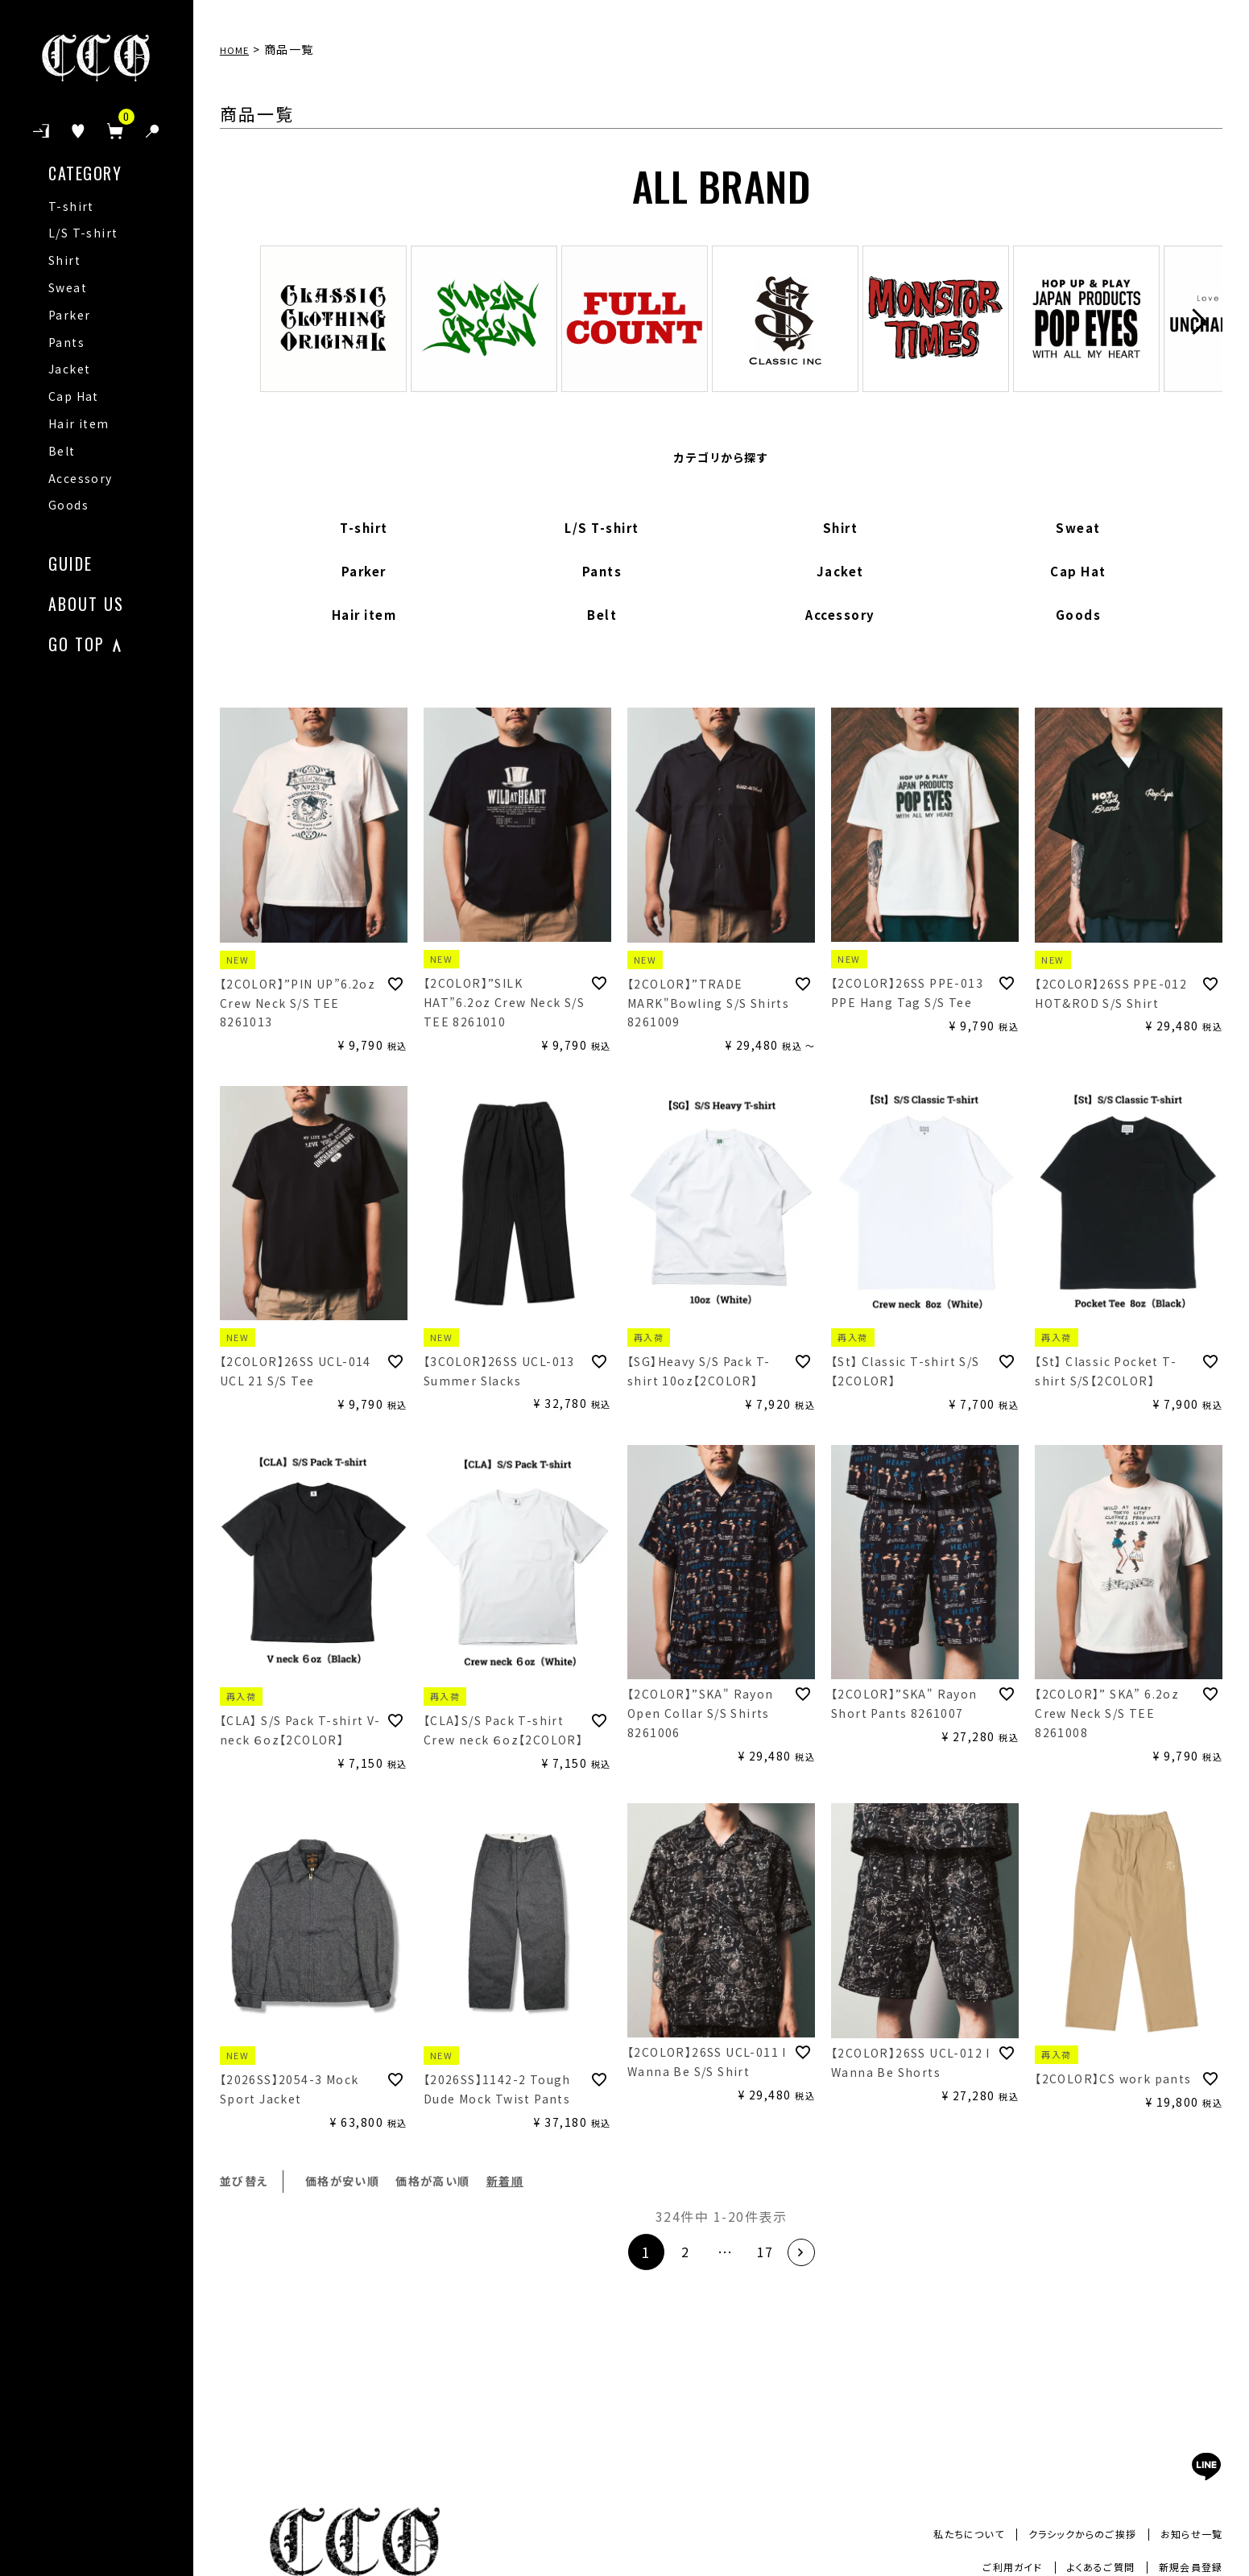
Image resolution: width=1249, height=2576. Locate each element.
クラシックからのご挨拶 (1064, 2533)
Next (1195, 322)
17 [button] (765, 2251)
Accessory (80, 478)
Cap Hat (73, 396)
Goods (68, 505)
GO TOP (76, 642)
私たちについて (937, 2533)
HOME (238, 49)
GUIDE (70, 561)
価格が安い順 (342, 2181)
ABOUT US (86, 602)
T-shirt (71, 206)
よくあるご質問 (1084, 2566)
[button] (810, 2252)
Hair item (79, 423)
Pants (66, 342)
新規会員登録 (1185, 2566)
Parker (69, 315)
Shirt (64, 260)
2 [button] (677, 2251)
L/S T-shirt (83, 233)
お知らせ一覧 (1187, 2533)
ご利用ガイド (986, 2566)
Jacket (69, 369)
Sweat (67, 287)
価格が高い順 (432, 2181)
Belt (62, 451)
